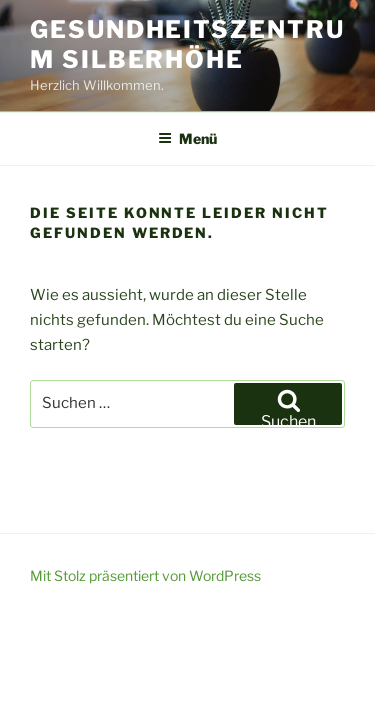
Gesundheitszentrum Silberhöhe (187, 44)
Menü (187, 138)
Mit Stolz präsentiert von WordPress (145, 575)
